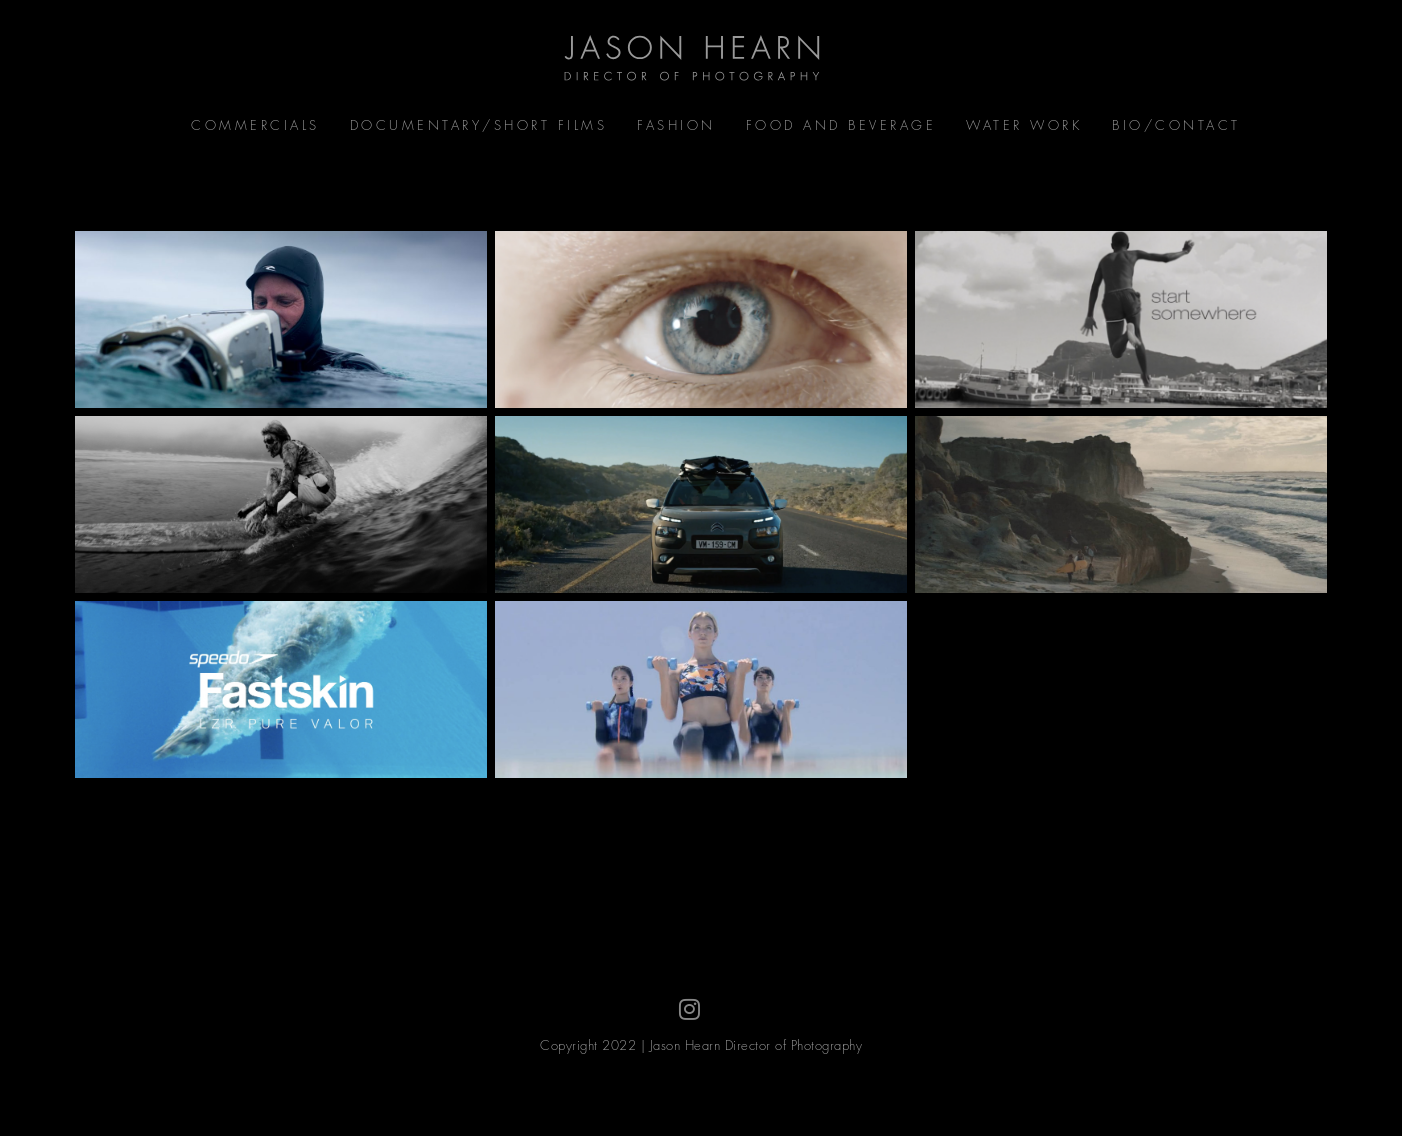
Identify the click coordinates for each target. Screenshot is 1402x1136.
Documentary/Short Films (479, 125)
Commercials (255, 125)
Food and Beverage (841, 125)
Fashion (676, 125)
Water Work (1024, 125)
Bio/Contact (1176, 125)
